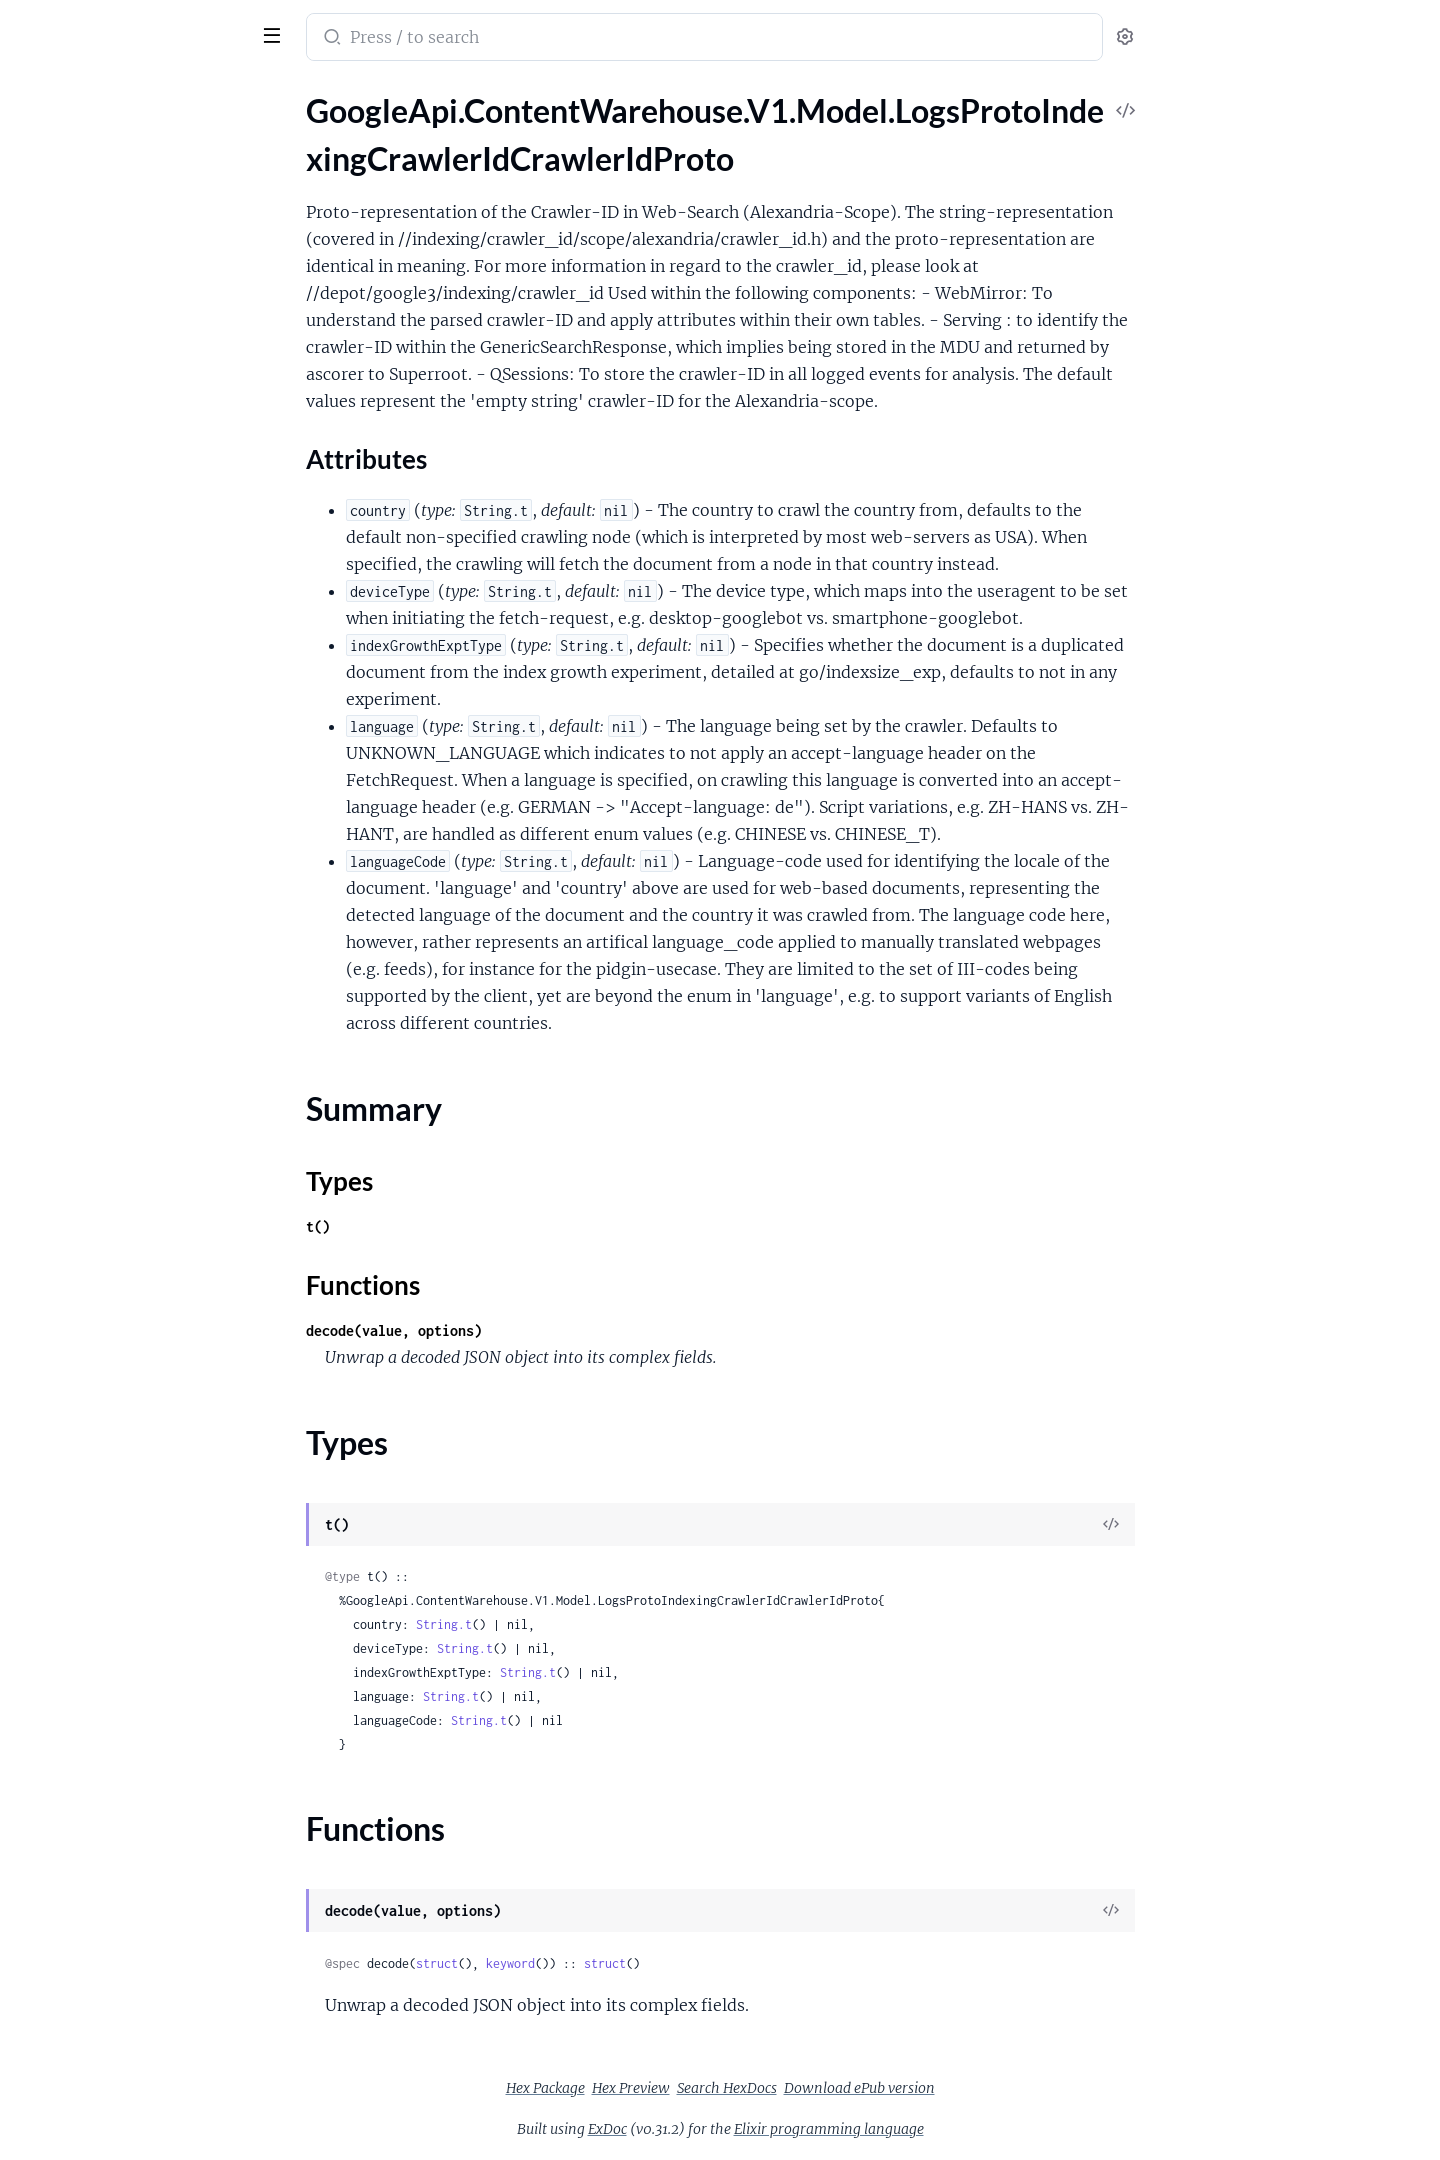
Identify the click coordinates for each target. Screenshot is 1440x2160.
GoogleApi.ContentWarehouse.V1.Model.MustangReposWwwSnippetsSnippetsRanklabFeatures (142, 1151)
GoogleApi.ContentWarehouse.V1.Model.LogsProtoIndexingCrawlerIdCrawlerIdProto (142, 133)
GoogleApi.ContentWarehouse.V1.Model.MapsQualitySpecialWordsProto (142, 557)
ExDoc (757, 2129)
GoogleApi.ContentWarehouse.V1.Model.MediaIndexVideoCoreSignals (142, 800)
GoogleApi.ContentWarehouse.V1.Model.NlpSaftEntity (142, 1529)
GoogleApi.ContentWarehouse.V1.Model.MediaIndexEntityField (142, 611)
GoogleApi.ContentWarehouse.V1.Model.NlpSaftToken (142, 2123)
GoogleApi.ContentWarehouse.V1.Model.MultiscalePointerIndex (142, 1016)
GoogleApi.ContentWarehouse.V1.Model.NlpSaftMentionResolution (142, 1907)
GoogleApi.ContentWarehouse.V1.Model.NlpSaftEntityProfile (142, 1556)
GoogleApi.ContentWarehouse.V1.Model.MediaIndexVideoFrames (142, 854)
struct (587, 1963)
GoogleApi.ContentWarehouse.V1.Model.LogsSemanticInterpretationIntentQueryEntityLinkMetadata (142, 314)
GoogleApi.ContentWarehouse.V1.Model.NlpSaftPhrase (142, 1961)
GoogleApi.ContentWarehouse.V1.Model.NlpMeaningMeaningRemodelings (142, 1340)
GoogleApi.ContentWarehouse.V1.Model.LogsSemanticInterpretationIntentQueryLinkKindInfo (142, 368)
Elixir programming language (979, 2129)
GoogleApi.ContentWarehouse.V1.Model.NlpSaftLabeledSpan (142, 1799)
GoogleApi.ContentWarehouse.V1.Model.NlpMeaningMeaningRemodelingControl (142, 1313)
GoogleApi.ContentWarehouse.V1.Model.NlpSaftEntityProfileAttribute (142, 1610)
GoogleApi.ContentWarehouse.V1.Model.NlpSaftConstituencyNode (142, 1448)
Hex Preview (781, 2088)
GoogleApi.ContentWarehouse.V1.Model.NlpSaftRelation (142, 2015)
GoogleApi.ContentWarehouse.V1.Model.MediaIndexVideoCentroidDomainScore (142, 773)
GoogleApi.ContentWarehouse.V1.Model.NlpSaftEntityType (142, 1718)
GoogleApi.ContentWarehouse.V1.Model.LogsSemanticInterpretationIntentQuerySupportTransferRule (142, 395)
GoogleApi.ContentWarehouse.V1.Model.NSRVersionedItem (142, 1205)
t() (468, 1226)
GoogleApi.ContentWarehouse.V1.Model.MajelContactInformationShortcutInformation (142, 503)
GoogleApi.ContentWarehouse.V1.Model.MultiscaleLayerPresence (142, 989)
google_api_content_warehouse (152, 24)
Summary (65, 230)
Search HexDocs (877, 2088)
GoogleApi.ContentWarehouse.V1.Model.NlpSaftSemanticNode (142, 2069)
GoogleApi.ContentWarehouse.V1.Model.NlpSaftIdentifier (142, 1772)
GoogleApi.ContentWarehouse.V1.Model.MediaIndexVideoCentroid (142, 746)
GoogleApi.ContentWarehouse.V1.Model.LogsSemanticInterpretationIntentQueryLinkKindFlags (142, 341)
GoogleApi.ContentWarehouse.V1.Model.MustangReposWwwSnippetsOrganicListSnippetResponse (142, 1097)
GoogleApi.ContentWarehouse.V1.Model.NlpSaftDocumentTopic (142, 1502)
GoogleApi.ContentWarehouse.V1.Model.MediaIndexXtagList (142, 908)
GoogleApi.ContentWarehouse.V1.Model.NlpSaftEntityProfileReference (142, 1664)
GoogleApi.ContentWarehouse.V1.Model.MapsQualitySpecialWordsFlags (142, 530)
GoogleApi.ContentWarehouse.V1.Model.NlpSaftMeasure (142, 1853)
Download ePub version (1009, 2088)
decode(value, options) (544, 1330)
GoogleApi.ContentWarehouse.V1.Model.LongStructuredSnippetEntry (142, 476)
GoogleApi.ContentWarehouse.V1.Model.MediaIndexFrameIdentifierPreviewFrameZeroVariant (142, 665)
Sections (62, 168)
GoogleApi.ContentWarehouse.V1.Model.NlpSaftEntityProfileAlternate (142, 1583)
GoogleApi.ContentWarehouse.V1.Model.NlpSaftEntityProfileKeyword (142, 1637)
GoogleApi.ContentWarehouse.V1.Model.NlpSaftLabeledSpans (142, 1826)
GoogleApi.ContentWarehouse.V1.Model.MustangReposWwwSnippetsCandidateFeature (142, 1070)
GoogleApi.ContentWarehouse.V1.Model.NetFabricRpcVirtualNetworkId (142, 1232)
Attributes (83, 199)
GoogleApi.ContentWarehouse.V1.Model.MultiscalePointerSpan (142, 1043)
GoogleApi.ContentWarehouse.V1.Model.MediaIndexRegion (142, 692)
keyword (660, 1963)
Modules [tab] (112, 93)
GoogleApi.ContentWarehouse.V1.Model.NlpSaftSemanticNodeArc (142, 2096)
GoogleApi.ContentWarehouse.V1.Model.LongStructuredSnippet (142, 449)
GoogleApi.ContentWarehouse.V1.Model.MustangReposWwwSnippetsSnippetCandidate (142, 1124)
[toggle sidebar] (274, 33)
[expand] (280, 134)
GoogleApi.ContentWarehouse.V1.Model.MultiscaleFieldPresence (142, 962)
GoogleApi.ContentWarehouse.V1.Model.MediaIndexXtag (142, 881)
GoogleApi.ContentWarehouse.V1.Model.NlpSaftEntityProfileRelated (142, 1691)
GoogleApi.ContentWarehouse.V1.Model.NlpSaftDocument (142, 1475)
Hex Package (695, 2088)
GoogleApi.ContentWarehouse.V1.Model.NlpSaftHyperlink (142, 1745)
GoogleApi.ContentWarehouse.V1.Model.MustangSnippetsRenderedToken (142, 1178)
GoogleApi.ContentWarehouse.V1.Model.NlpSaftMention (142, 1880)
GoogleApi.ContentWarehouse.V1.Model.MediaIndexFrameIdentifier (142, 638)
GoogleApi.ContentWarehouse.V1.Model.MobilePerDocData (142, 935)
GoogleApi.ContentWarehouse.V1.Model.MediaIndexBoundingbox (142, 584)
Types (53, 254)
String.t (594, 1624)
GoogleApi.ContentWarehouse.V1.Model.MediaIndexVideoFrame (142, 827)
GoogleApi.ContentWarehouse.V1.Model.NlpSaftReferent (142, 1988)
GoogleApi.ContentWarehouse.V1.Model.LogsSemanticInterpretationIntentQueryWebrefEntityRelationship (142, 422)
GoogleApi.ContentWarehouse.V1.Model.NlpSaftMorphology (142, 1934)
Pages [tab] (36, 93)
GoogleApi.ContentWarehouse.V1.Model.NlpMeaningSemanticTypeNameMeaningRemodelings (142, 1394)
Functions (67, 278)
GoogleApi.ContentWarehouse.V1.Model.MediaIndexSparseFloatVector (142, 719)
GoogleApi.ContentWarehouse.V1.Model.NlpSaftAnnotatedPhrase (142, 1421)
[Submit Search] (480, 39)
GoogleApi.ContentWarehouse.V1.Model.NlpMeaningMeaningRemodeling (142, 1286)
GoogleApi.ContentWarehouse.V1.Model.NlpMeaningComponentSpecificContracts (142, 1259)
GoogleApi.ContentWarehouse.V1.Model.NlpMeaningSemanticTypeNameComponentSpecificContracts (142, 1367)
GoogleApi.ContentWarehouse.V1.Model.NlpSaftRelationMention (142, 2042)
